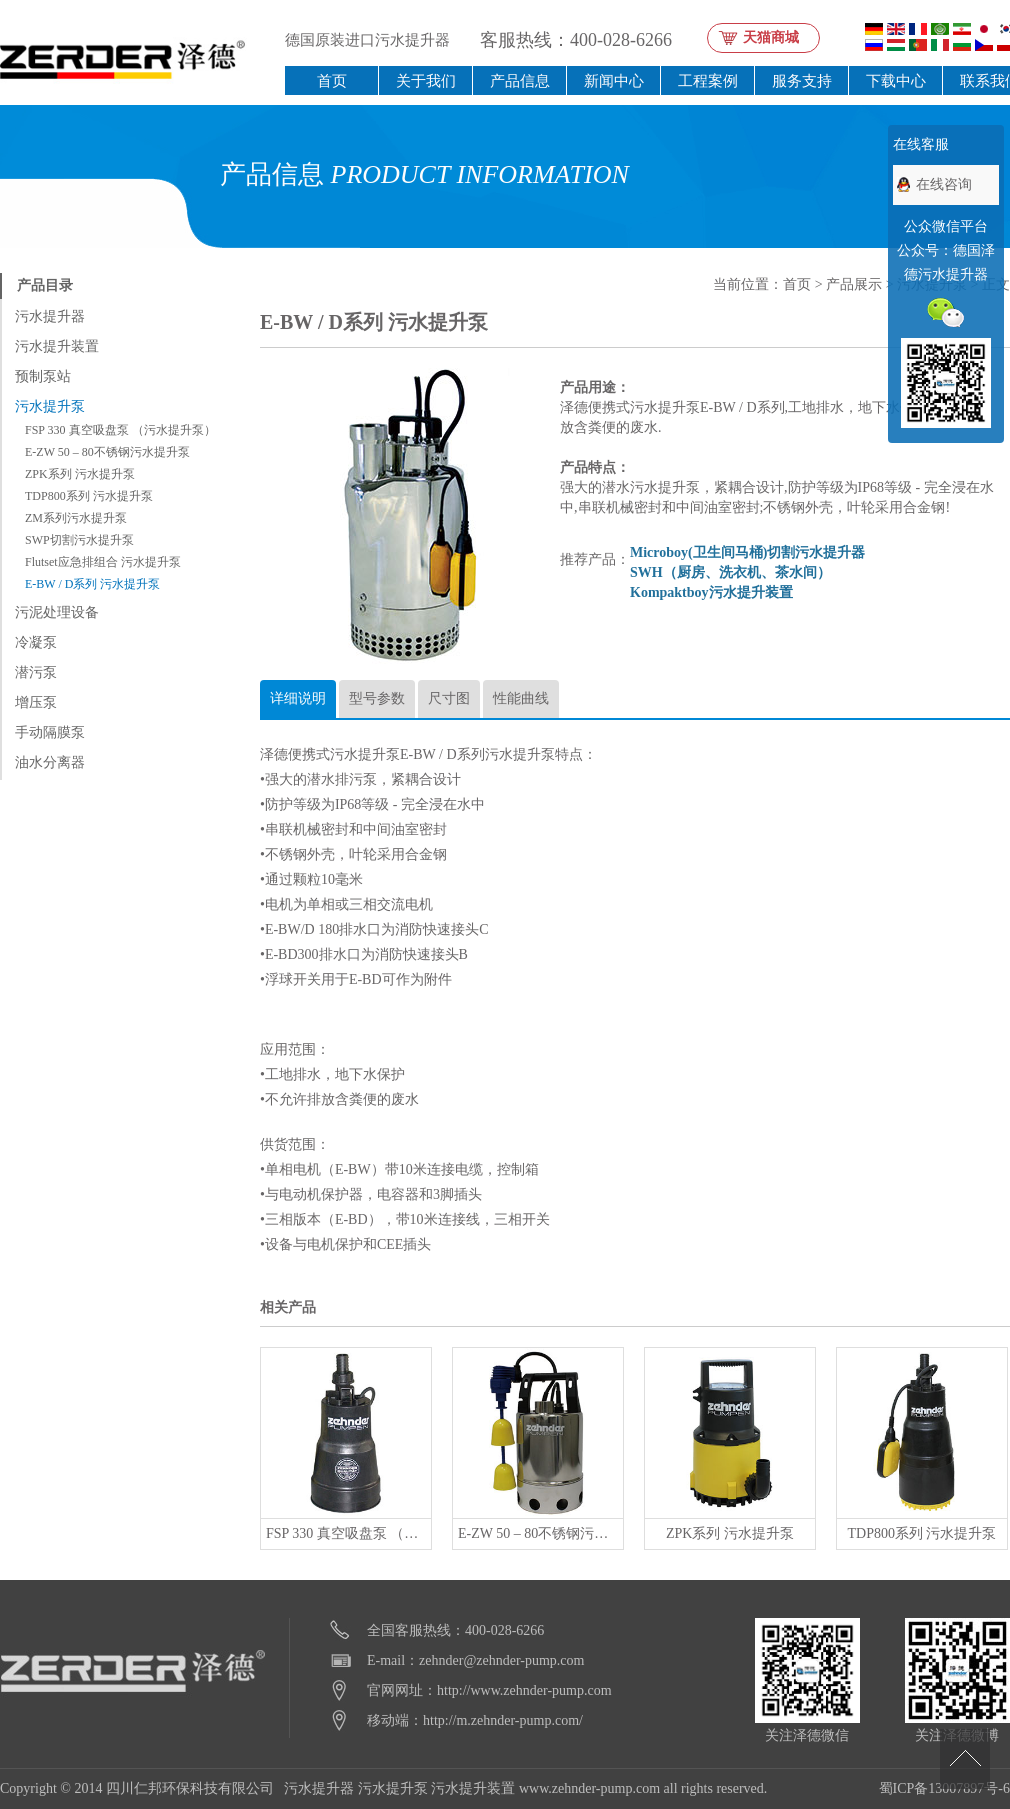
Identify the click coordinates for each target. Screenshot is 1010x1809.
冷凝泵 (36, 642)
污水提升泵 (50, 406)
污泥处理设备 (57, 612)
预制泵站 (43, 376)
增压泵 (36, 702)
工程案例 (708, 80)
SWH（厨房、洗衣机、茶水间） (730, 572)
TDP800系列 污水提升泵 (89, 496)
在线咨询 (944, 184)
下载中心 (896, 80)
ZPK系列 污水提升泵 (80, 474)
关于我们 (426, 80)
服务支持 (802, 80)
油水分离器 (50, 762)
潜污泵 (36, 672)
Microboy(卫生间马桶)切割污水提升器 (747, 552)
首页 (332, 80)
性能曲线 (521, 698)
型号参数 (377, 698)
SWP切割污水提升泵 (79, 540)
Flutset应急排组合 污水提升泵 (103, 562)
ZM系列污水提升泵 (76, 518)
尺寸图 (449, 698)
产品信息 (520, 80)
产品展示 (854, 284)
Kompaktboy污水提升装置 (711, 592)
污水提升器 (50, 316)
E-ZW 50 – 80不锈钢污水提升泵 (107, 452)
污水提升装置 (57, 346)
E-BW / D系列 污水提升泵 (92, 584)
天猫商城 (771, 37)
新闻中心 (614, 80)
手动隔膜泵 (50, 732)
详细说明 (298, 698)
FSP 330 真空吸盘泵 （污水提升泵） (120, 430)
